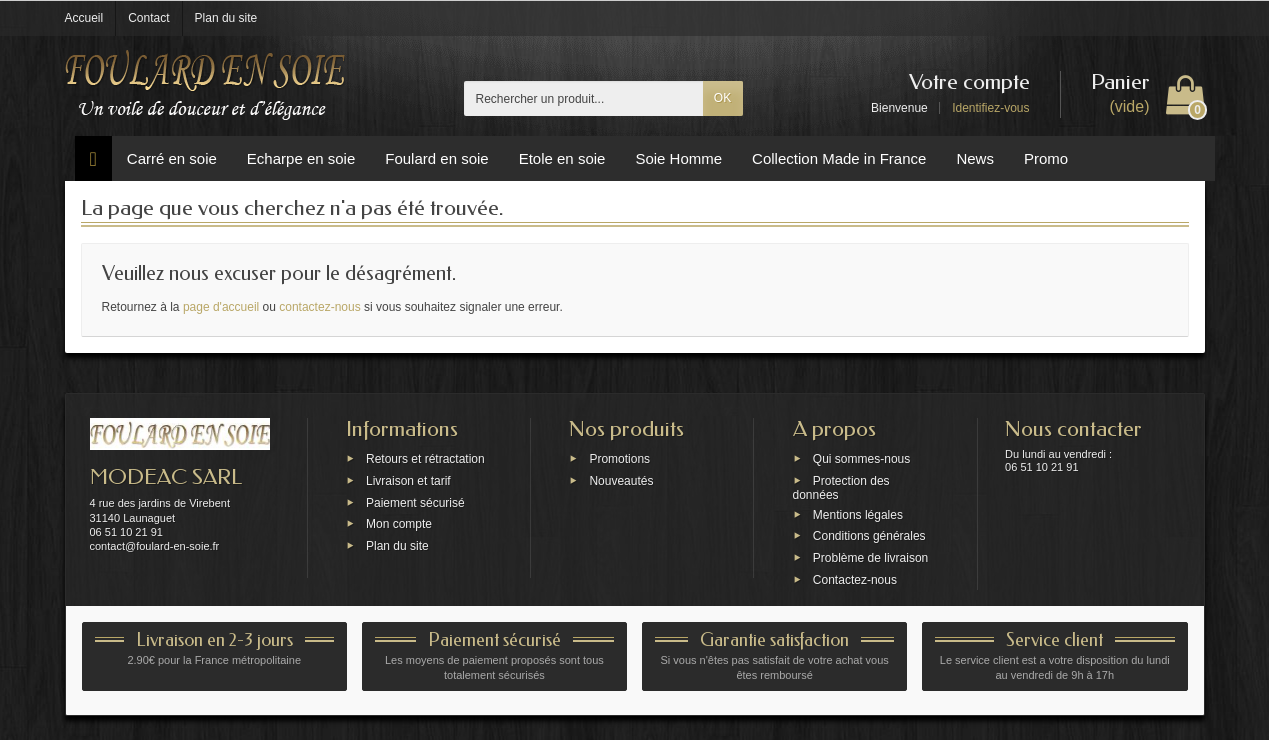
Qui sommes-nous (861, 459)
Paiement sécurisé (415, 502)
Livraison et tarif (408, 480)
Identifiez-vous (990, 108)
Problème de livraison (870, 558)
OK (722, 98)
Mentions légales (858, 514)
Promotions (619, 459)
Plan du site (397, 546)
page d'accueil (221, 307)
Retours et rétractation (425, 459)
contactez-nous (319, 307)
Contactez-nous (855, 580)
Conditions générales (869, 536)
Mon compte (399, 524)
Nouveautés (621, 480)
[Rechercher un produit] (584, 98)
